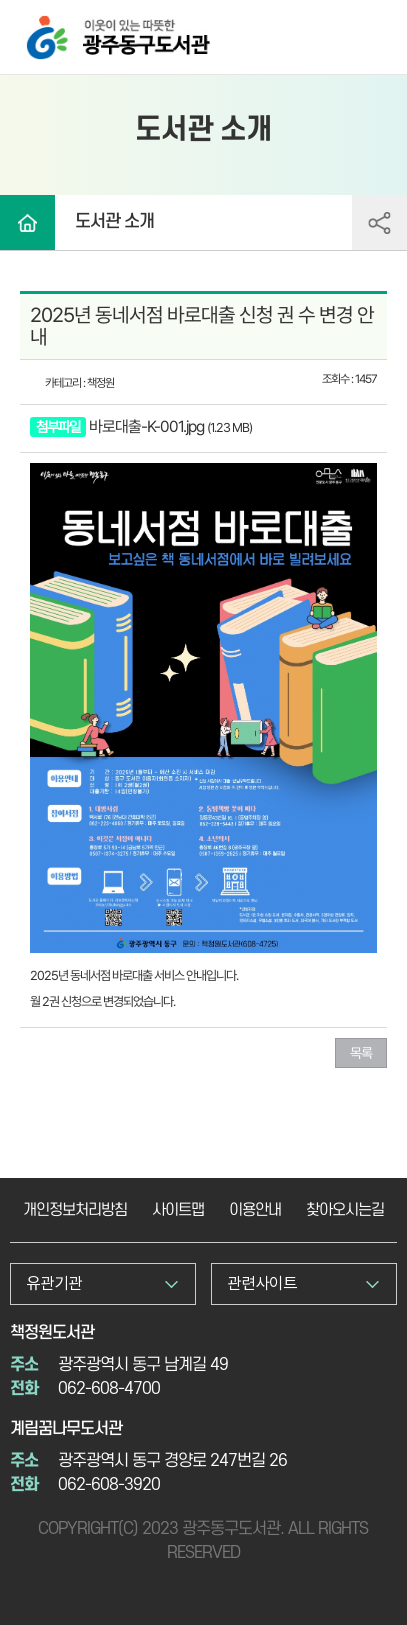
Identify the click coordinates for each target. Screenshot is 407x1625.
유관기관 (54, 1283)
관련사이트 (262, 1283)
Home (27, 222)
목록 (361, 1053)
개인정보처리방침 (75, 1210)
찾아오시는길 (345, 1210)
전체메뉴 (372, 39)
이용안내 (255, 1210)
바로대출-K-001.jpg (146, 426)
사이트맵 (178, 1210)
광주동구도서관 (49, 23)
